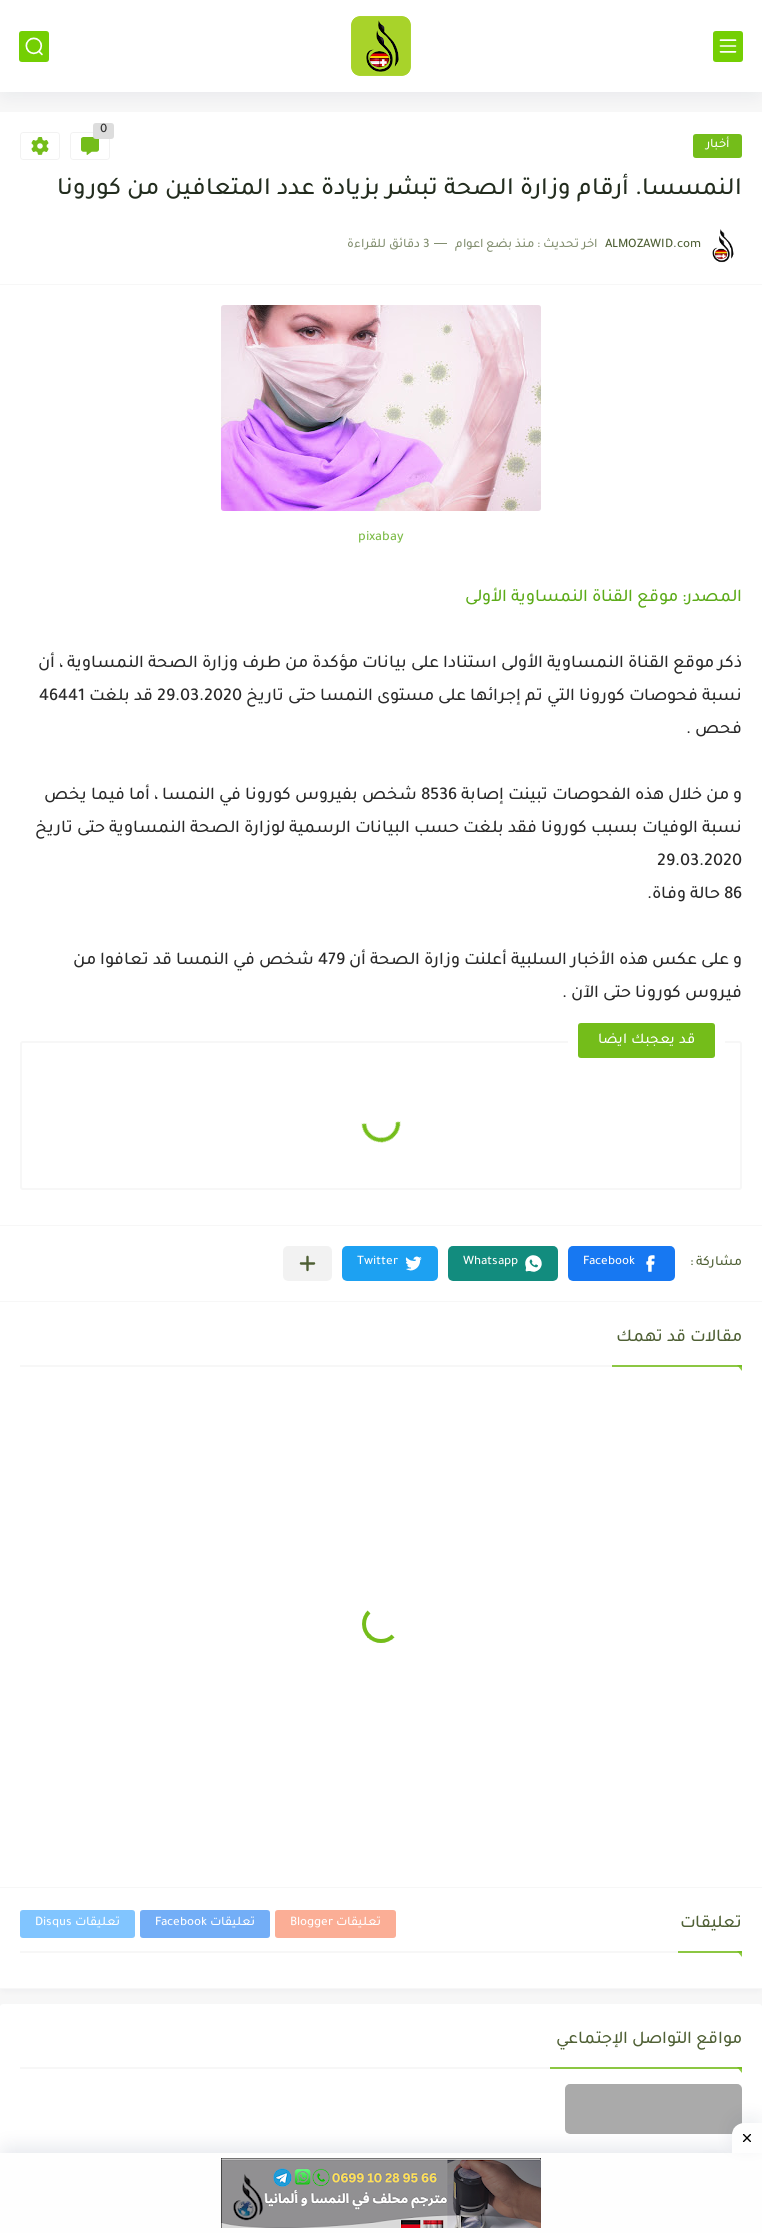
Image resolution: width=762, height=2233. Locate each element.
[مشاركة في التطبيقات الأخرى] (307, 1263)
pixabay (381, 538)
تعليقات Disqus (77, 1923)
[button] (621, 1263)
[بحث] (34, 46)
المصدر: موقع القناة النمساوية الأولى (603, 598)
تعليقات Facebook (205, 1923)
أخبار (717, 145)
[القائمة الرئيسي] (728, 46)
